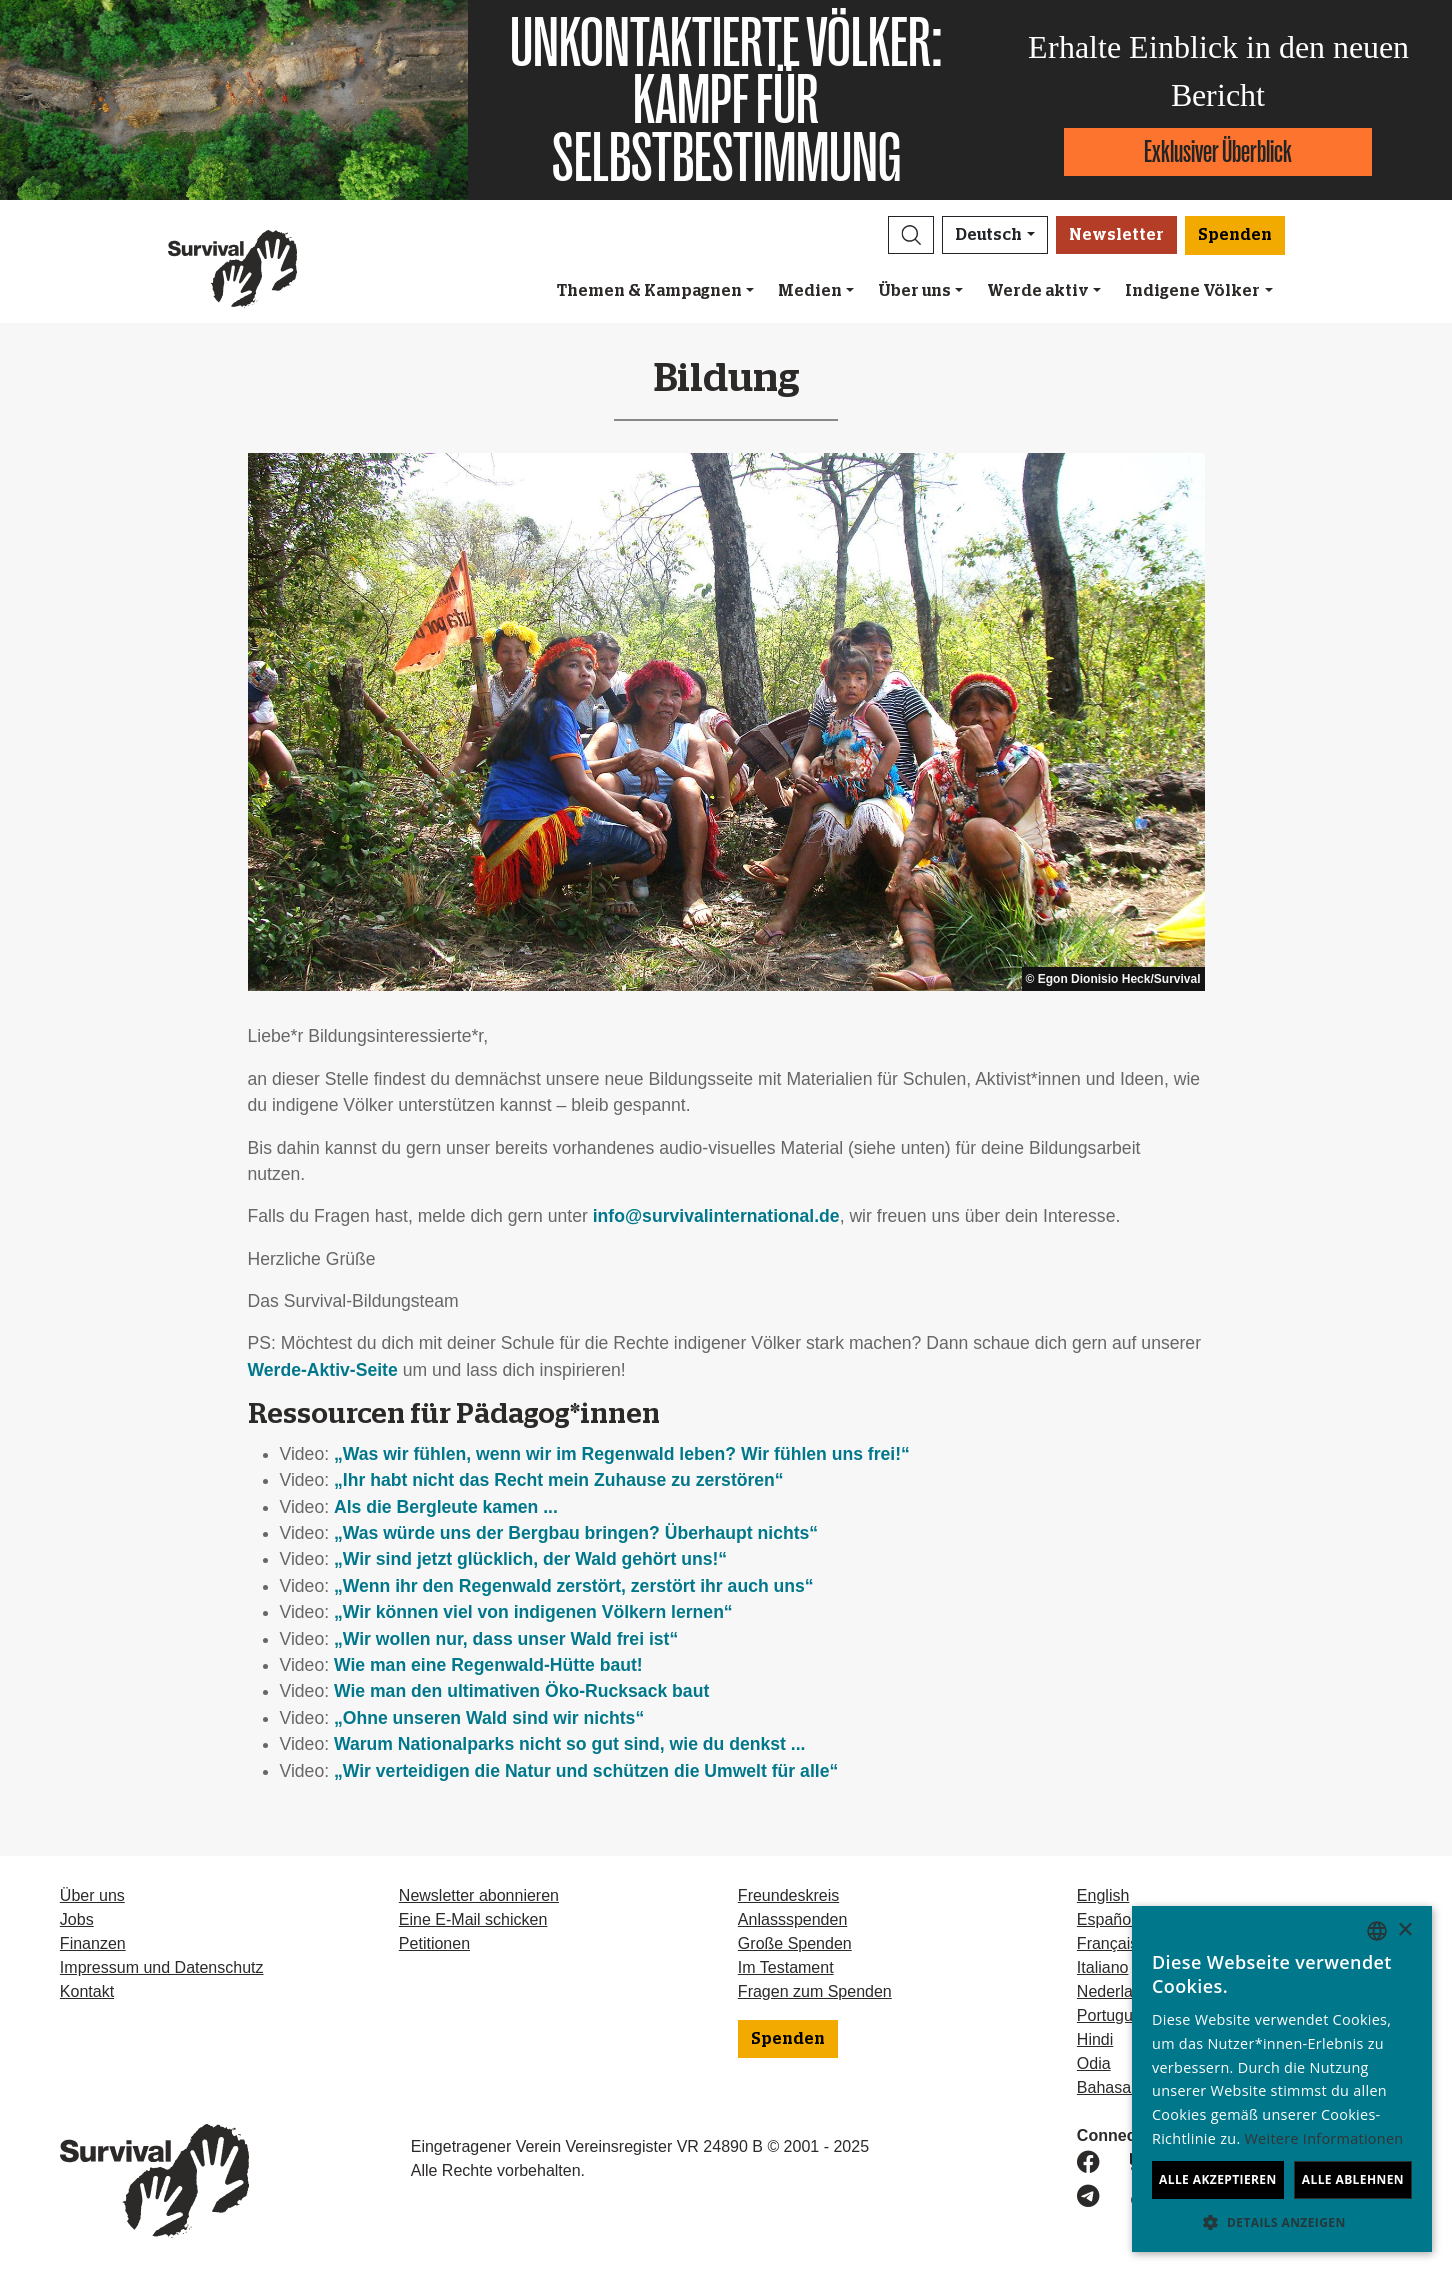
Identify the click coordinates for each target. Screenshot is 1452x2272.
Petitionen (434, 1943)
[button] (911, 235)
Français (1107, 1943)
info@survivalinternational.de (716, 1216)
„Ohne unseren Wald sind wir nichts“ (489, 1718)
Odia (1094, 2063)
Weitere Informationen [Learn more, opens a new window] (1324, 2138)
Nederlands (1118, 1991)
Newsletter (1116, 235)
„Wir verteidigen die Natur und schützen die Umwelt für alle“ (586, 1771)
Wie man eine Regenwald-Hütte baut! (488, 1665)
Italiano (1103, 1967)
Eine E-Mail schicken (473, 1919)
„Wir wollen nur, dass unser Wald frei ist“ (506, 1639)
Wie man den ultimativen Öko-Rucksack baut (521, 1691)
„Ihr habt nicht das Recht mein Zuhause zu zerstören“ (559, 1480)
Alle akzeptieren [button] (1218, 2179)
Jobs (77, 1919)
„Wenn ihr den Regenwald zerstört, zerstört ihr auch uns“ (574, 1586)
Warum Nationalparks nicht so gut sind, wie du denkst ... (570, 1744)
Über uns (914, 291)
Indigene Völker (1192, 291)
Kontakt (87, 1991)
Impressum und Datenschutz (162, 1967)
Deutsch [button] (988, 235)
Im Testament (786, 1967)
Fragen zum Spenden (815, 1991)
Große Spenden (795, 1943)
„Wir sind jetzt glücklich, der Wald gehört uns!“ (530, 1559)
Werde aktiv (1038, 291)
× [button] (1404, 1930)
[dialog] (1282, 2079)
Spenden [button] (1235, 235)
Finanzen (93, 1943)
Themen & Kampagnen (649, 291)
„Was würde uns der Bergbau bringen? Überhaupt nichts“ (576, 1533)
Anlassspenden (792, 1919)
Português (1113, 2015)
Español (1106, 1919)
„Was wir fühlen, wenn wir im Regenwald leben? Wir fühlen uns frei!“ (622, 1454)
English (1103, 1895)
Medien (810, 291)
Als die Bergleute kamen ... (446, 1507)
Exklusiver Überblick (1218, 151)
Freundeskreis (788, 1895)
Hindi (1095, 2039)
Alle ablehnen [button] (1353, 2179)
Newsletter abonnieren (479, 1895)
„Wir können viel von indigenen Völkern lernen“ (533, 1612)
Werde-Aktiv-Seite (323, 1370)
